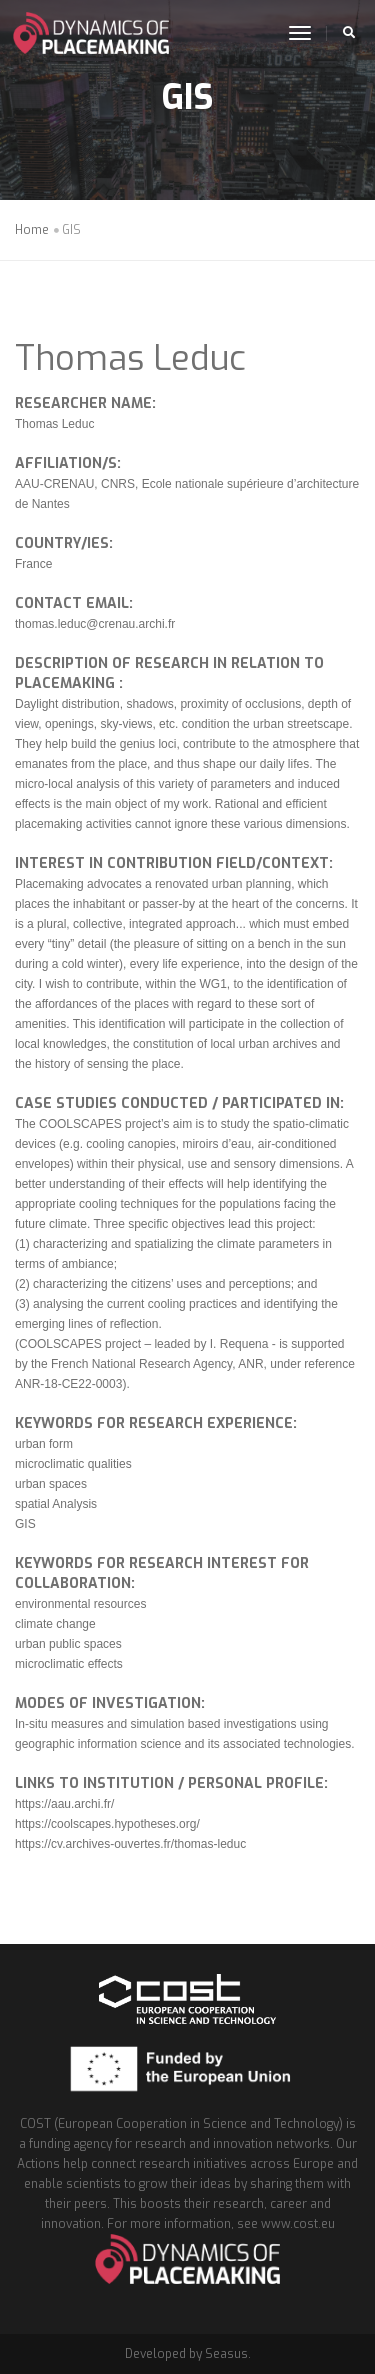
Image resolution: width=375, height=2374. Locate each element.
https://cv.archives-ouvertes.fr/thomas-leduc (130, 1844)
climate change (55, 1624)
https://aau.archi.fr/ (64, 1804)
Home (32, 230)
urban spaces (51, 1484)
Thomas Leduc (130, 358)
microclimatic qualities (73, 1464)
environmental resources (80, 1604)
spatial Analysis (56, 1504)
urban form (44, 1444)
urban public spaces (68, 1644)
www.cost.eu (298, 2224)
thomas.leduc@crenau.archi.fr (95, 624)
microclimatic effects (69, 1664)
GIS (25, 1524)
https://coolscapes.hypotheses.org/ (107, 1824)
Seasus (226, 2354)
